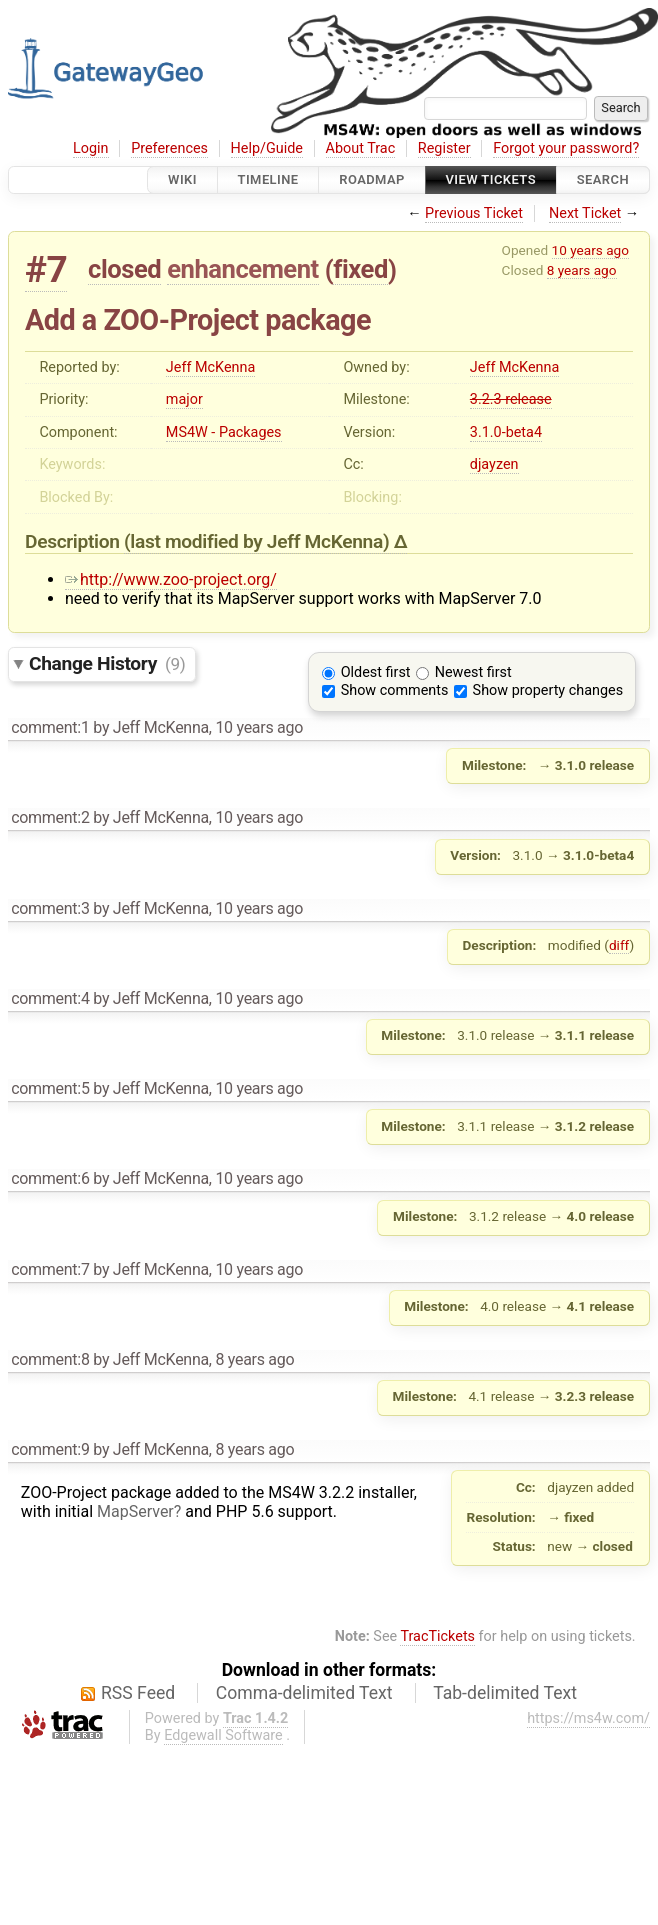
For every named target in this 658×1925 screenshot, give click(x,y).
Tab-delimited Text (505, 1693)
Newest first (473, 672)
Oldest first (376, 672)
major (184, 399)
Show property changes (548, 690)
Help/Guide (267, 148)
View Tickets (491, 179)
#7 (46, 269)
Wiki (182, 179)
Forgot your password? (566, 148)
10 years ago (590, 250)
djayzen (494, 464)
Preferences (169, 148)
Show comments (395, 690)
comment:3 (50, 908)
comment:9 (50, 1449)
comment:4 (50, 998)
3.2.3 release (511, 399)
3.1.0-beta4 (506, 432)
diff (619, 945)
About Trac (361, 148)
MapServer (135, 1511)
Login (91, 148)
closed (124, 269)
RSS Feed (138, 1693)
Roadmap (372, 179)
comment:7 (50, 1269)
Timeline (268, 179)
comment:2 (50, 817)
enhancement (243, 269)
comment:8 (50, 1359)
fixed (360, 269)
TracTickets (437, 1636)
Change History (107, 663)
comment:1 (50, 727)
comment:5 (50, 1088)
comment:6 (50, 1178)
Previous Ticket (474, 213)
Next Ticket (585, 213)
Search (603, 179)
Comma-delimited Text (304, 1693)
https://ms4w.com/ (588, 1718)
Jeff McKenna (210, 367)
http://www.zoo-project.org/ (171, 579)
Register (444, 148)
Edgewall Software (223, 1735)
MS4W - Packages (224, 432)
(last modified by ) (259, 541)
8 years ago (582, 270)
